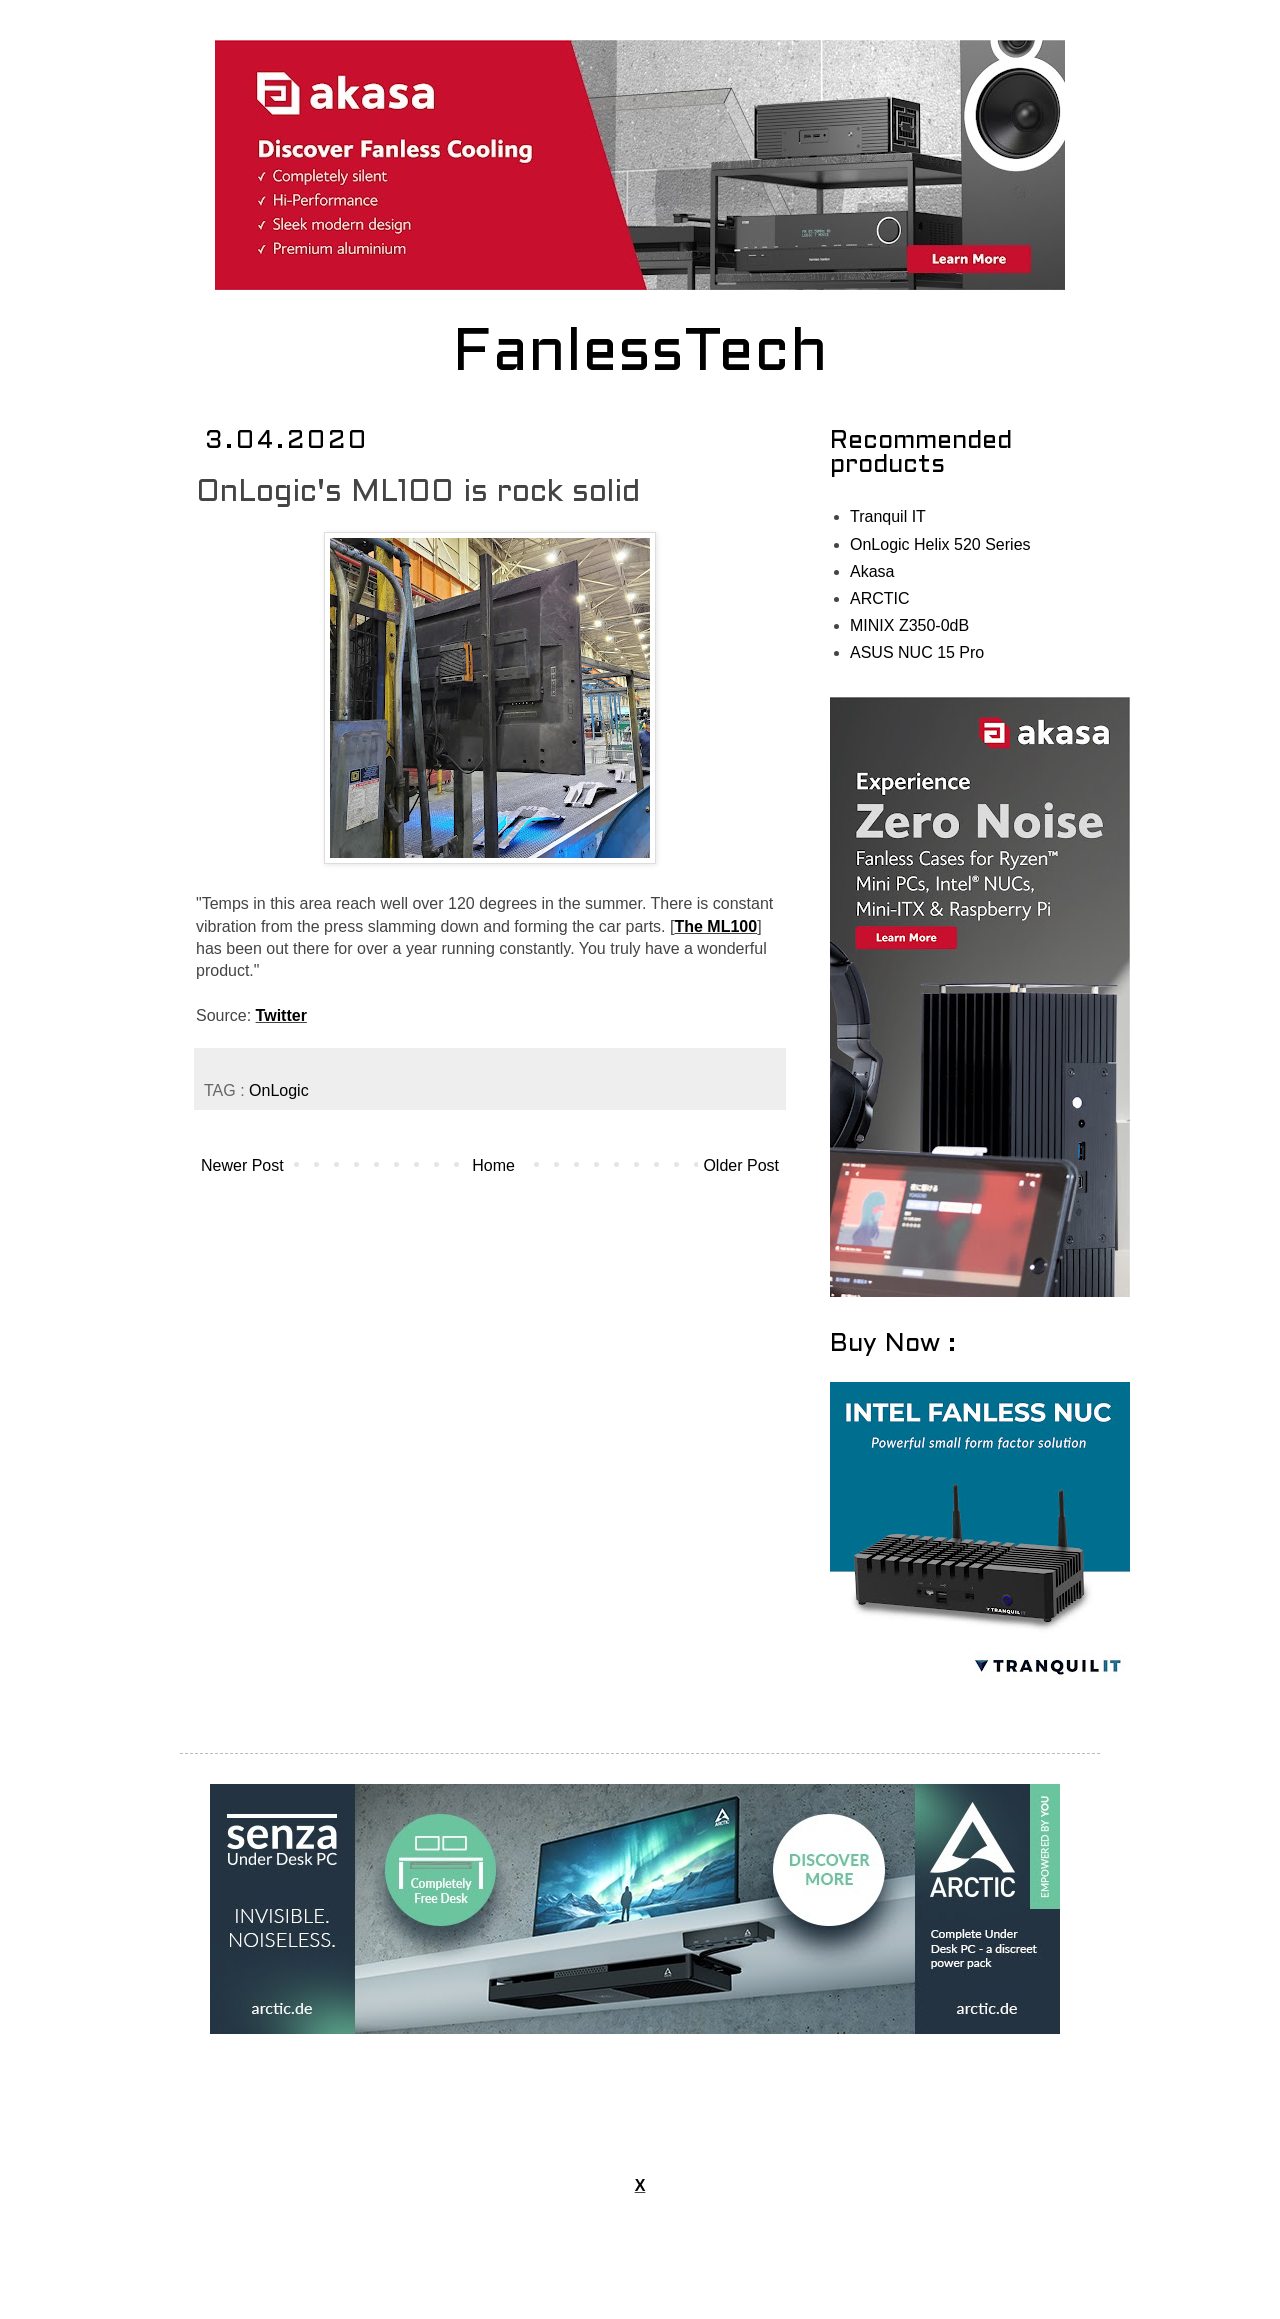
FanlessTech (640, 355)
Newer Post (242, 1165)
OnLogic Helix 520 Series (940, 544)
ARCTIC (880, 598)
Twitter (281, 1015)
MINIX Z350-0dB (909, 625)
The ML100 (715, 926)
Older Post (741, 1165)
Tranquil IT (888, 516)
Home (493, 1165)
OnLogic (279, 1090)
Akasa (872, 571)
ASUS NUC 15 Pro (917, 652)
